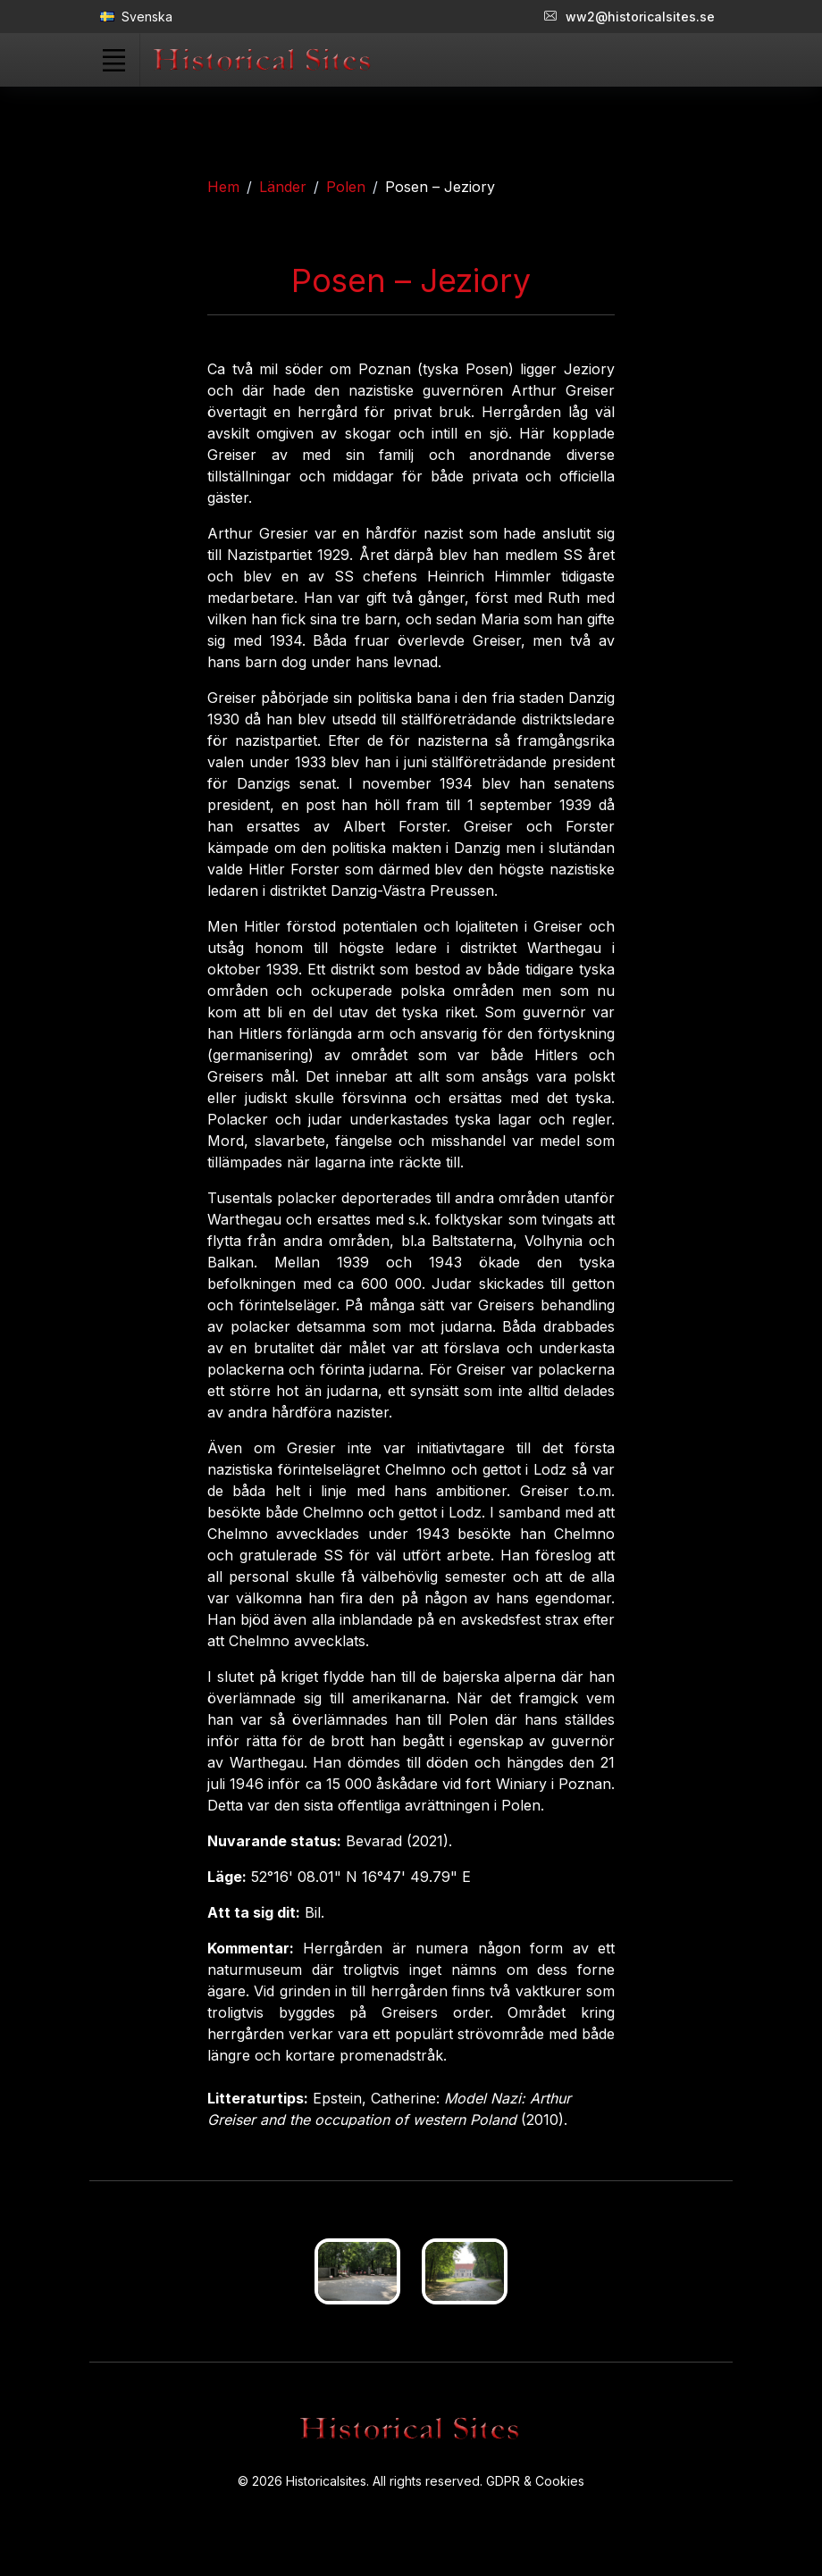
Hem (223, 187)
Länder (282, 187)
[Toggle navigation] (113, 60)
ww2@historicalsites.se (629, 16)
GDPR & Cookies (535, 2480)
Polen (345, 187)
